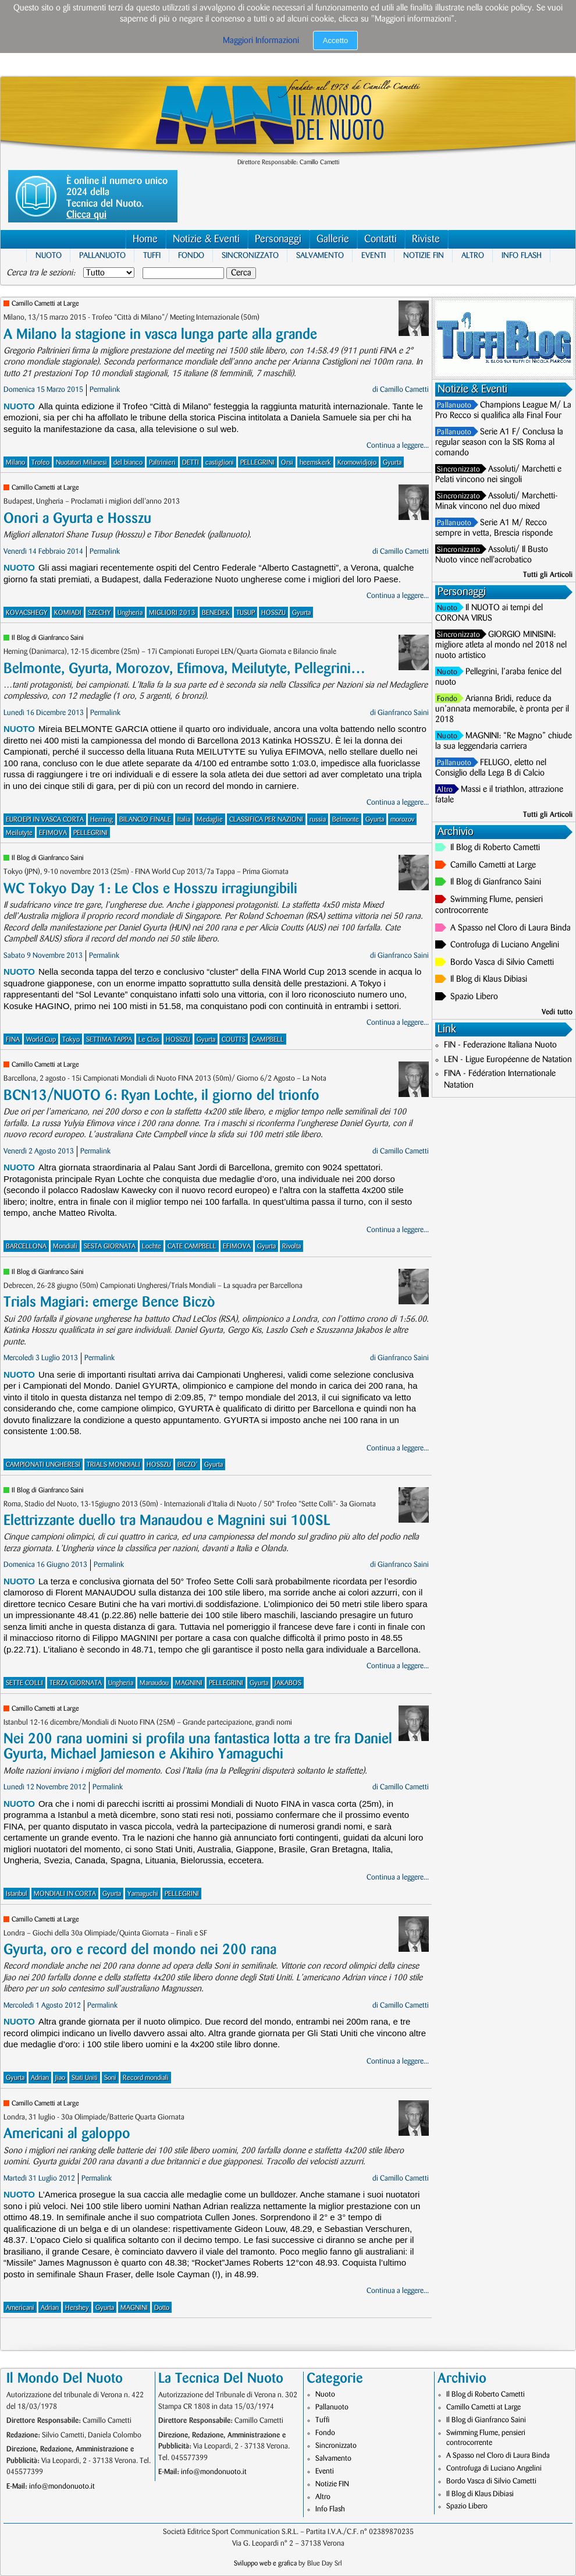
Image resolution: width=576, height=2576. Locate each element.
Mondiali (65, 1246)
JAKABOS (288, 1683)
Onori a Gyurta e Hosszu (77, 518)
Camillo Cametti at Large (45, 303)
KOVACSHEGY (27, 613)
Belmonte (345, 819)
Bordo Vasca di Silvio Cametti (502, 962)
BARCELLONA (26, 1246)
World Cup (41, 1039)
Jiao (60, 2078)
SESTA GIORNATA (110, 1246)
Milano (15, 462)
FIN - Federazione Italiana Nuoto (500, 1045)
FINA (13, 1039)
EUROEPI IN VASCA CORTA (45, 819)
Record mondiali (146, 2078)
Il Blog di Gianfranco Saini (48, 638)
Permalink (105, 389)
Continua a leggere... (398, 445)
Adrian (40, 2078)
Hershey (77, 2308)
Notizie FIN (423, 255)
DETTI (190, 462)
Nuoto (48, 255)
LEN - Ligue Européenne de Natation (508, 1060)
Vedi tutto (557, 1012)
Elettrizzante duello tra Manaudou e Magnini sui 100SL (166, 1520)
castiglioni (219, 462)
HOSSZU (273, 613)
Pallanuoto (102, 255)
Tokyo (71, 1039)
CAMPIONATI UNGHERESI (43, 1465)
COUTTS (234, 1039)
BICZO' (187, 1465)
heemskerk (315, 462)
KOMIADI (67, 613)
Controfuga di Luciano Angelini (504, 945)
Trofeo (40, 462)
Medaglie (210, 819)
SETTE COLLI (24, 1683)
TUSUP (245, 613)
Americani (20, 2308)
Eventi (373, 255)
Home (145, 239)
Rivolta (291, 1246)
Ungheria (130, 613)
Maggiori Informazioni (261, 41)
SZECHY (99, 613)
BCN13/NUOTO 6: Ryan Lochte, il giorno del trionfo (161, 1095)
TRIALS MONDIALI (113, 1465)
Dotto (161, 2308)
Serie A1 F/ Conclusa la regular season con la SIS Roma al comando (499, 442)
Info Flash (522, 255)
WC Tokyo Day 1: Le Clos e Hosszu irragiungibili (150, 889)
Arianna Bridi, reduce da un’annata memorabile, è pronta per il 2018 (502, 709)
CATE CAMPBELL (192, 1246)
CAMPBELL (268, 1039)
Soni (110, 2078)
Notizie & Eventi (206, 239)
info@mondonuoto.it (62, 2486)
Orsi (287, 462)
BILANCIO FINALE (145, 819)
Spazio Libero (474, 997)
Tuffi (152, 255)
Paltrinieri (162, 462)
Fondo (191, 255)
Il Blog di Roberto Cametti (495, 848)
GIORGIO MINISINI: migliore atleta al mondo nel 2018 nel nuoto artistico (501, 645)
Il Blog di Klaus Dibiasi (488, 979)
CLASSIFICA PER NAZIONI (266, 819)
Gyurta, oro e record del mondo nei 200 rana (139, 1949)
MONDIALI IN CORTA (65, 1894)
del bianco (128, 462)
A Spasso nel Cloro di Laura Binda (510, 928)
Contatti (380, 239)
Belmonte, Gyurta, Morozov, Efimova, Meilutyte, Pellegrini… (184, 668)
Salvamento (320, 255)
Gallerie (333, 239)
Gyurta (392, 462)
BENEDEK (216, 613)
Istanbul (16, 1894)
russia (318, 819)
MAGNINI (188, 1683)
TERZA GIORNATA (75, 1683)
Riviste (426, 239)
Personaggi (278, 239)
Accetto (335, 40)
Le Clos (148, 1039)
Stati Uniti (85, 2078)
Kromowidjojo (356, 462)
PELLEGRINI (257, 462)
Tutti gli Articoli (548, 574)
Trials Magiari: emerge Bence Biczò (109, 1302)
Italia (183, 819)
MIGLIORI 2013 (172, 613)
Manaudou (154, 1683)
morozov (402, 819)
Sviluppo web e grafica (265, 2563)
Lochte (151, 1246)
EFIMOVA (53, 833)
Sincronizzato (250, 255)
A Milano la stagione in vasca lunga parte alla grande (160, 334)
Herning (101, 819)
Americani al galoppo (66, 2133)
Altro (472, 255)
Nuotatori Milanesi (81, 462)
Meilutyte (19, 833)
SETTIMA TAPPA (109, 1039)
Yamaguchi (142, 1894)
